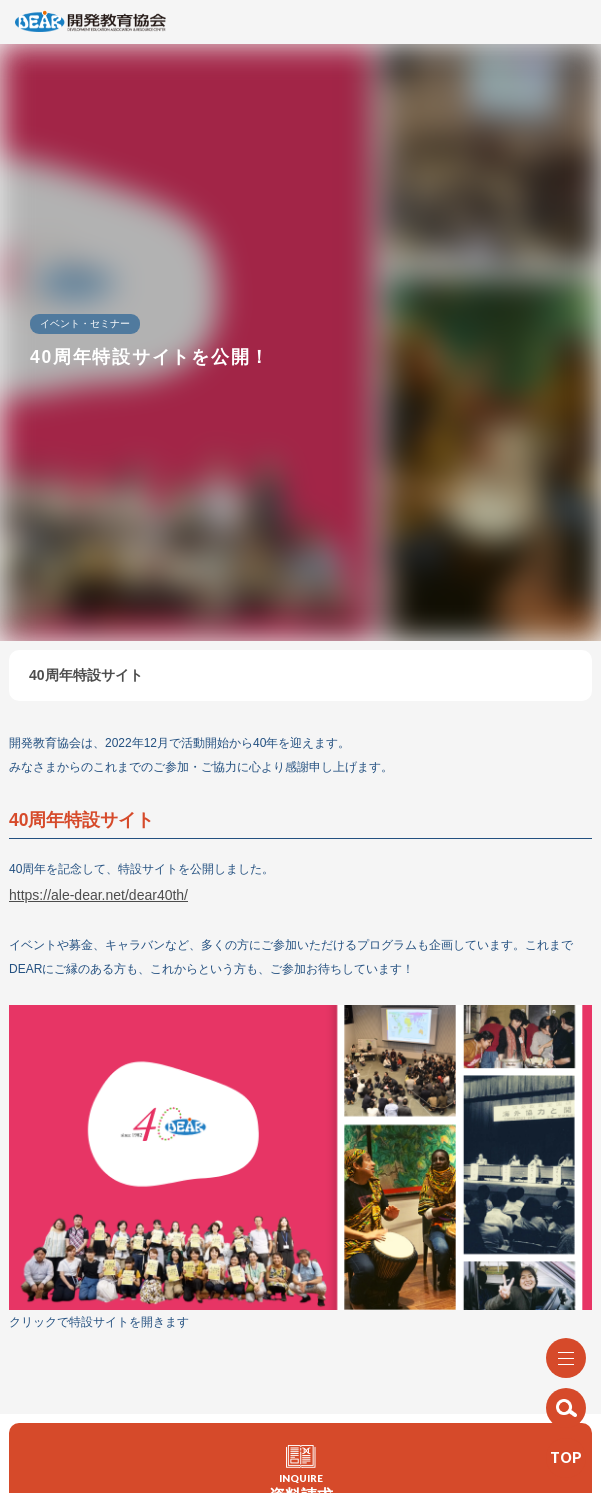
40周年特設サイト (86, 675)
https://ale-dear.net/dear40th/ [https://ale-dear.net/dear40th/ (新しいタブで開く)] (98, 895)
